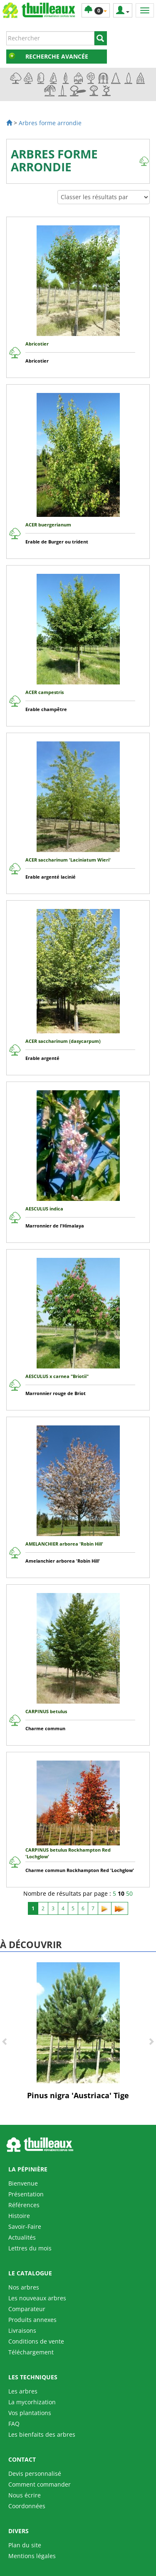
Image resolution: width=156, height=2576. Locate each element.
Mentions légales (32, 2556)
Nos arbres (23, 2287)
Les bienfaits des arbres (41, 2434)
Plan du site (24, 2545)
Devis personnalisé (34, 2473)
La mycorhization (32, 2402)
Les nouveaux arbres (37, 2298)
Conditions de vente (36, 2341)
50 (129, 1893)
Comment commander (39, 2484)
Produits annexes (32, 2320)
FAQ (14, 2424)
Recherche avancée (56, 56)
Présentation (26, 2194)
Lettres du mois (30, 2248)
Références (24, 2205)
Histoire (19, 2216)
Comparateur (26, 2309)
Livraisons (22, 2330)
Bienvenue (23, 2183)
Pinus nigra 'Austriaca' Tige (78, 2095)
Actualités (22, 2237)
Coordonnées (26, 2506)
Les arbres (22, 2391)
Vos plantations (29, 2413)
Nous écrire (24, 2495)
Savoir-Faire (24, 2226)
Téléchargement (31, 2352)
